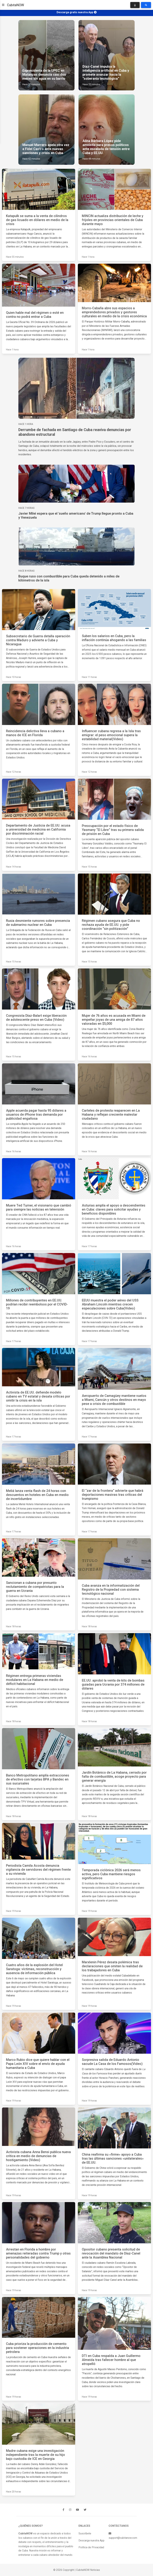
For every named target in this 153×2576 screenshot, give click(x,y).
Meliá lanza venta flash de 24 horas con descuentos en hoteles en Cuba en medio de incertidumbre (37, 1495)
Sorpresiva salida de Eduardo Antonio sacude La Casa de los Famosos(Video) (112, 2062)
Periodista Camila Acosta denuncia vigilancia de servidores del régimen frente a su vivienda (38, 1870)
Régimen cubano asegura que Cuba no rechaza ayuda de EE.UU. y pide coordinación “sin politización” (111, 925)
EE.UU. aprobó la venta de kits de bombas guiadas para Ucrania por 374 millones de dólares (113, 1684)
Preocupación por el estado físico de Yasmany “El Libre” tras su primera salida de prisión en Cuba (113, 830)
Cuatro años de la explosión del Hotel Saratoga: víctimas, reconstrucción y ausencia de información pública (34, 1969)
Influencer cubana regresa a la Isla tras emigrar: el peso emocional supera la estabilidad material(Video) (111, 735)
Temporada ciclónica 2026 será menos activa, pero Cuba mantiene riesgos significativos (111, 1874)
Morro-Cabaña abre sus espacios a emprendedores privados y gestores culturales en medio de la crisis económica (114, 312)
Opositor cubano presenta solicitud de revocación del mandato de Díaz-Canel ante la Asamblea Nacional (111, 2253)
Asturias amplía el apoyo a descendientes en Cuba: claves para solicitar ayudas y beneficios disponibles (113, 1209)
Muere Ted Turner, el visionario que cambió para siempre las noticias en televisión (38, 1207)
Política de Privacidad (91, 2547)
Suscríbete (85, 2533)
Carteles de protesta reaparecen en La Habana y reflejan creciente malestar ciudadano (111, 1114)
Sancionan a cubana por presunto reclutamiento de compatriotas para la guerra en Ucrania (35, 1587)
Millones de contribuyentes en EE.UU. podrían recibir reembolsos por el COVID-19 (37, 1304)
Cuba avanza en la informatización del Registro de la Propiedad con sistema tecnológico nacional (111, 1589)
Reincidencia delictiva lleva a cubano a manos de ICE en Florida (35, 733)
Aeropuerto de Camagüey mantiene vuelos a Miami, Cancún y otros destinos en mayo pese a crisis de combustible (114, 1400)
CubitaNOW (15, 5)
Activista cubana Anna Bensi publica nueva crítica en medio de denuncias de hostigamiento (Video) (38, 2156)
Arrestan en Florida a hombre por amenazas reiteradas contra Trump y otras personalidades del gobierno (38, 2253)
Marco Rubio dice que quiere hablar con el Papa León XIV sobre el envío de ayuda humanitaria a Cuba (37, 2064)
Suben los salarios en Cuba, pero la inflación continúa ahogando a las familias (114, 638)
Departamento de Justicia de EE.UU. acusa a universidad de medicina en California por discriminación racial (38, 829)
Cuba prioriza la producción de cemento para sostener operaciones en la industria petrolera (37, 2348)
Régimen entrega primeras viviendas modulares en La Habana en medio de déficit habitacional (34, 1680)
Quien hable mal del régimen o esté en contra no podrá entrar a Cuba (35, 315)
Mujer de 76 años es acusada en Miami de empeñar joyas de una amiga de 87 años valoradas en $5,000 (113, 1020)
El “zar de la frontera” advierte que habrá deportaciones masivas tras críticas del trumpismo (112, 1495)
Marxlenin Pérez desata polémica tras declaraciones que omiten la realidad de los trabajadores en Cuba (112, 1966)
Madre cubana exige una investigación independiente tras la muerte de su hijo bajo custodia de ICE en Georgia (35, 2455)
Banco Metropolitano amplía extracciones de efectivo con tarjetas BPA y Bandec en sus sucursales (37, 1779)
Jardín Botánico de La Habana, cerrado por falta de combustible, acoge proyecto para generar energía (114, 1776)
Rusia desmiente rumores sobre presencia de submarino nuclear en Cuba (38, 923)
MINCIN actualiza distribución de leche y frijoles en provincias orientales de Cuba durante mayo (112, 220)
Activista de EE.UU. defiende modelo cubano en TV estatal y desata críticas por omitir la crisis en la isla (38, 1396)
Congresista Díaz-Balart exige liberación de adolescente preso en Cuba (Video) (36, 1018)
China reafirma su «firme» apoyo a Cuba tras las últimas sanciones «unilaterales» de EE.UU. (113, 2158)
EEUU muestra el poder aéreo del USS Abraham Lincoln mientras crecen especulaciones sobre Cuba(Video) (110, 1304)
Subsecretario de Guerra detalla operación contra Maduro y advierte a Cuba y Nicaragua (38, 640)
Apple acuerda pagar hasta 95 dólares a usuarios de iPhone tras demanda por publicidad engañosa (36, 1114)
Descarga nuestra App (91, 2540)
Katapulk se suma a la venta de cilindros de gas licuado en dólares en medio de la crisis (37, 220)
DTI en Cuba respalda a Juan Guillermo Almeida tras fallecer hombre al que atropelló (111, 2360)
